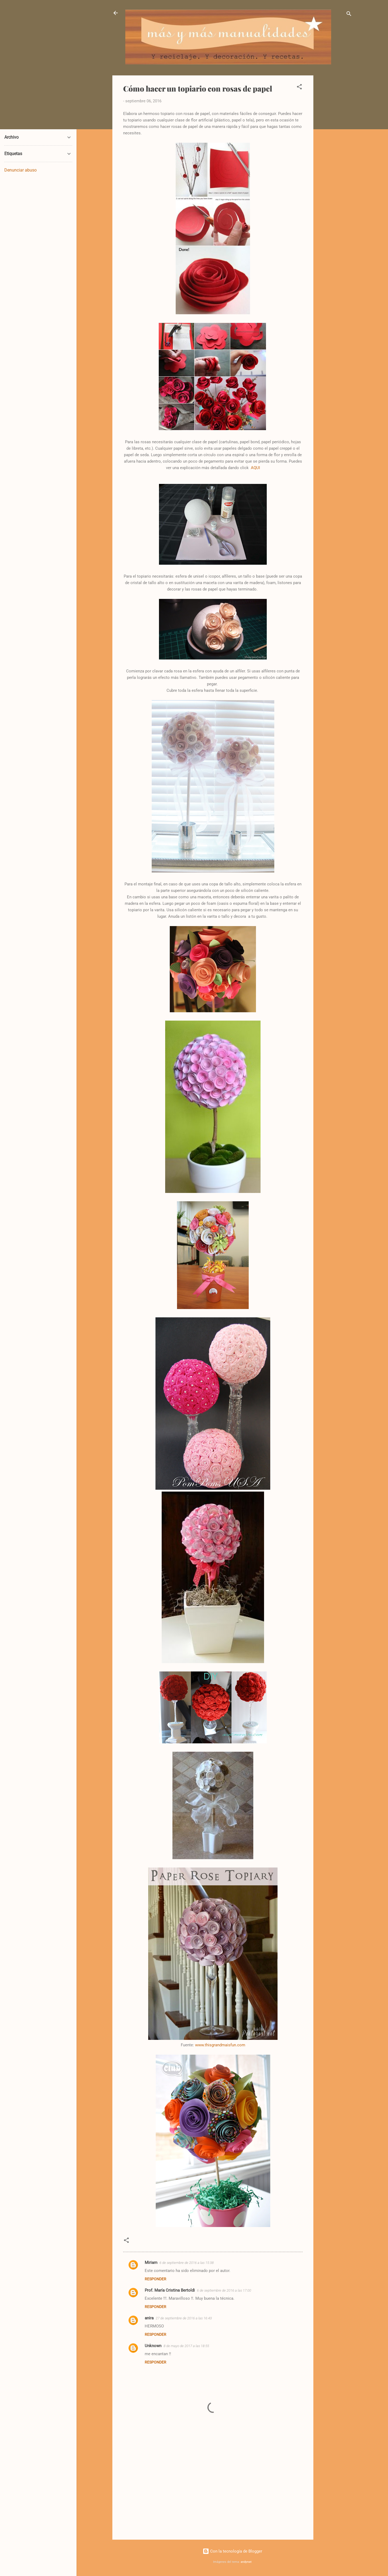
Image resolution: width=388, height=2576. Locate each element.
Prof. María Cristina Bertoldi (170, 2290)
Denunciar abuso (20, 170)
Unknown (153, 2345)
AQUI (255, 467)
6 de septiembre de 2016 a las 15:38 (187, 2263)
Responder (155, 2279)
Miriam (151, 2262)
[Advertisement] (335, 156)
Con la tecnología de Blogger (232, 2551)
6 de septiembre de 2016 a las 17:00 (224, 2290)
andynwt (246, 2562)
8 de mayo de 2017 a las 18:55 (186, 2346)
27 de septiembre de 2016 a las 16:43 (184, 2318)
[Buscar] (349, 14)
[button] (299, 87)
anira (149, 2318)
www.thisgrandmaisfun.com (220, 2045)
